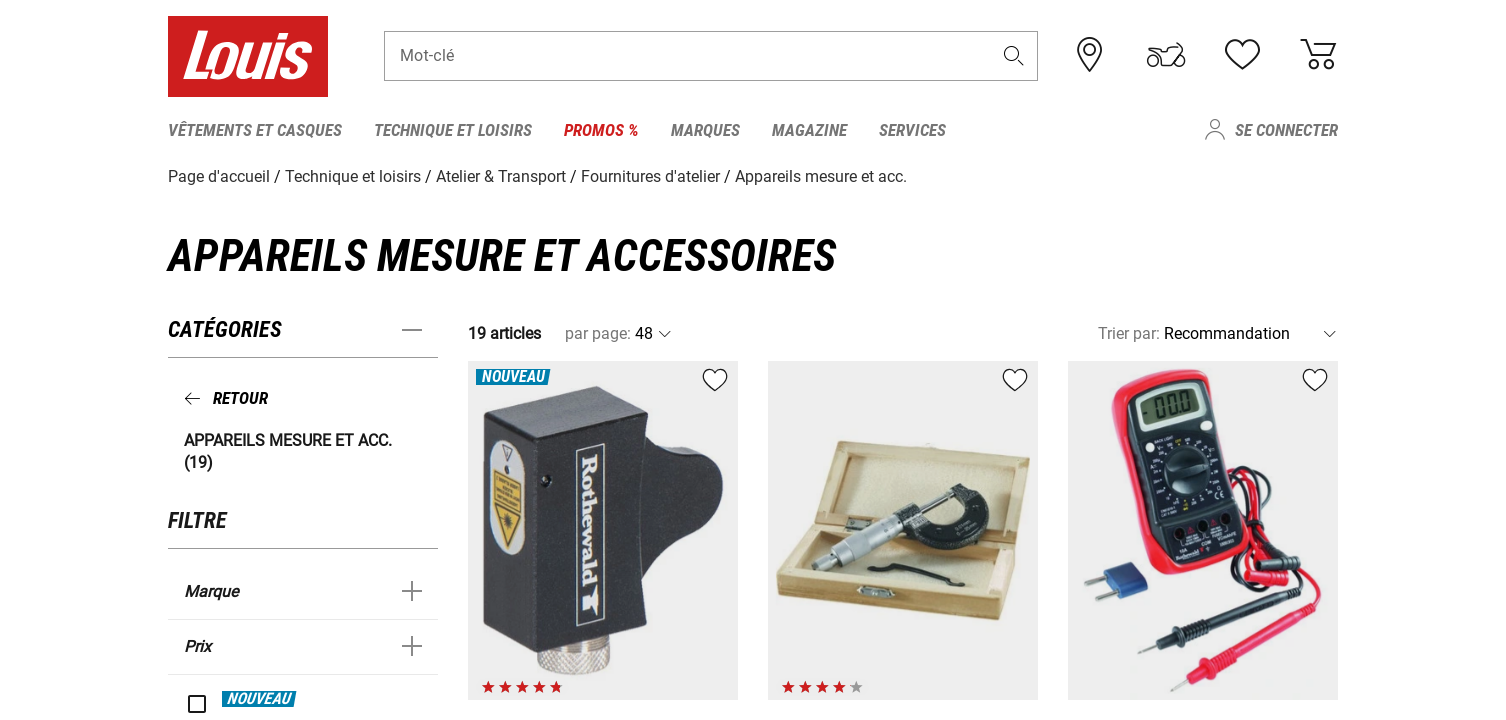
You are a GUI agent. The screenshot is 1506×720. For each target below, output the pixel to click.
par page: (598, 333)
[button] (1014, 56)
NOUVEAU (259, 697)
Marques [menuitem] (705, 130)
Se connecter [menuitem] (1286, 130)
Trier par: (1129, 333)
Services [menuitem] (912, 130)
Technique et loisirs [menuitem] (453, 130)
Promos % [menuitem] (601, 130)
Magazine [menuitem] (809, 130)
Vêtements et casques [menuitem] (255, 130)
